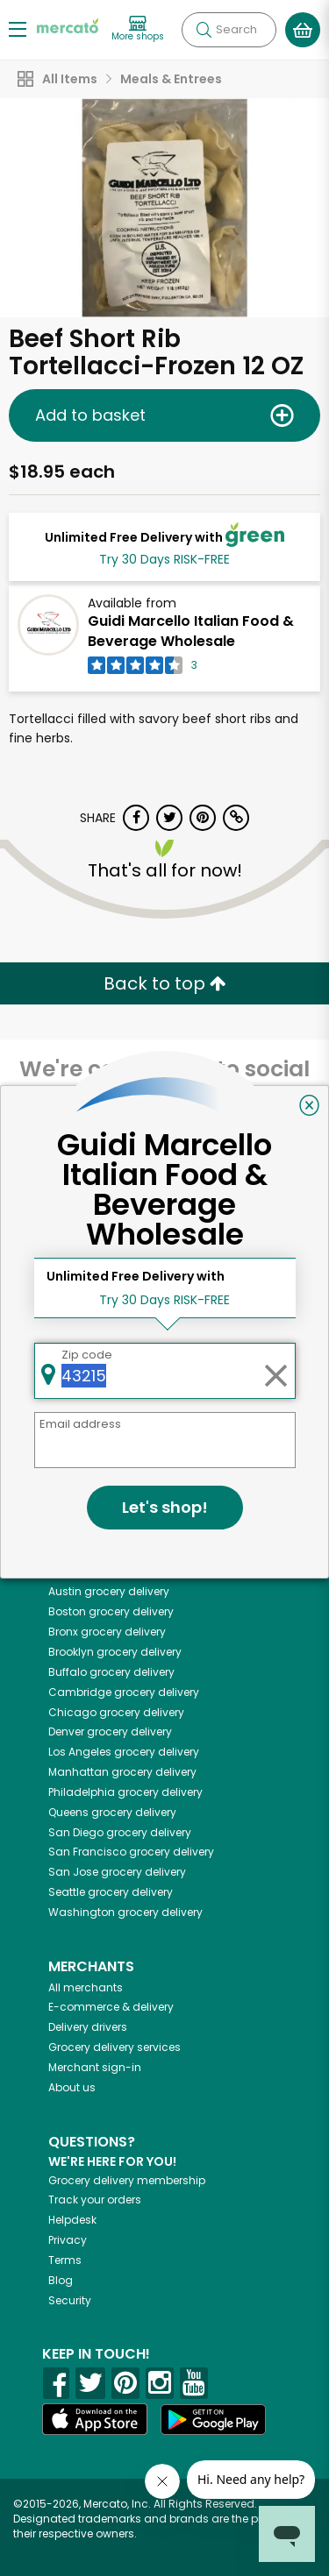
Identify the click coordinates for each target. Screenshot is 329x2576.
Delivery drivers (87, 2026)
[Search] (229, 29)
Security (69, 2300)
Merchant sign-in (94, 2067)
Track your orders (94, 2199)
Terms (65, 2260)
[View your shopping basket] (302, 29)
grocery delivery (117, 1572)
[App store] (94, 2419)
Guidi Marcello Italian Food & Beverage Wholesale (191, 631)
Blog (60, 2280)
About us (72, 2087)
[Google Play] (213, 2419)
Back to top (165, 983)
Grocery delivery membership (126, 2180)
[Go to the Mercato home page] (67, 25)
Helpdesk (72, 2219)
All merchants (85, 1987)
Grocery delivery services (114, 2047)
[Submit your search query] (203, 29)
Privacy (67, 2239)
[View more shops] (137, 29)
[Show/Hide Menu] (17, 28)
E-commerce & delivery (111, 2006)
